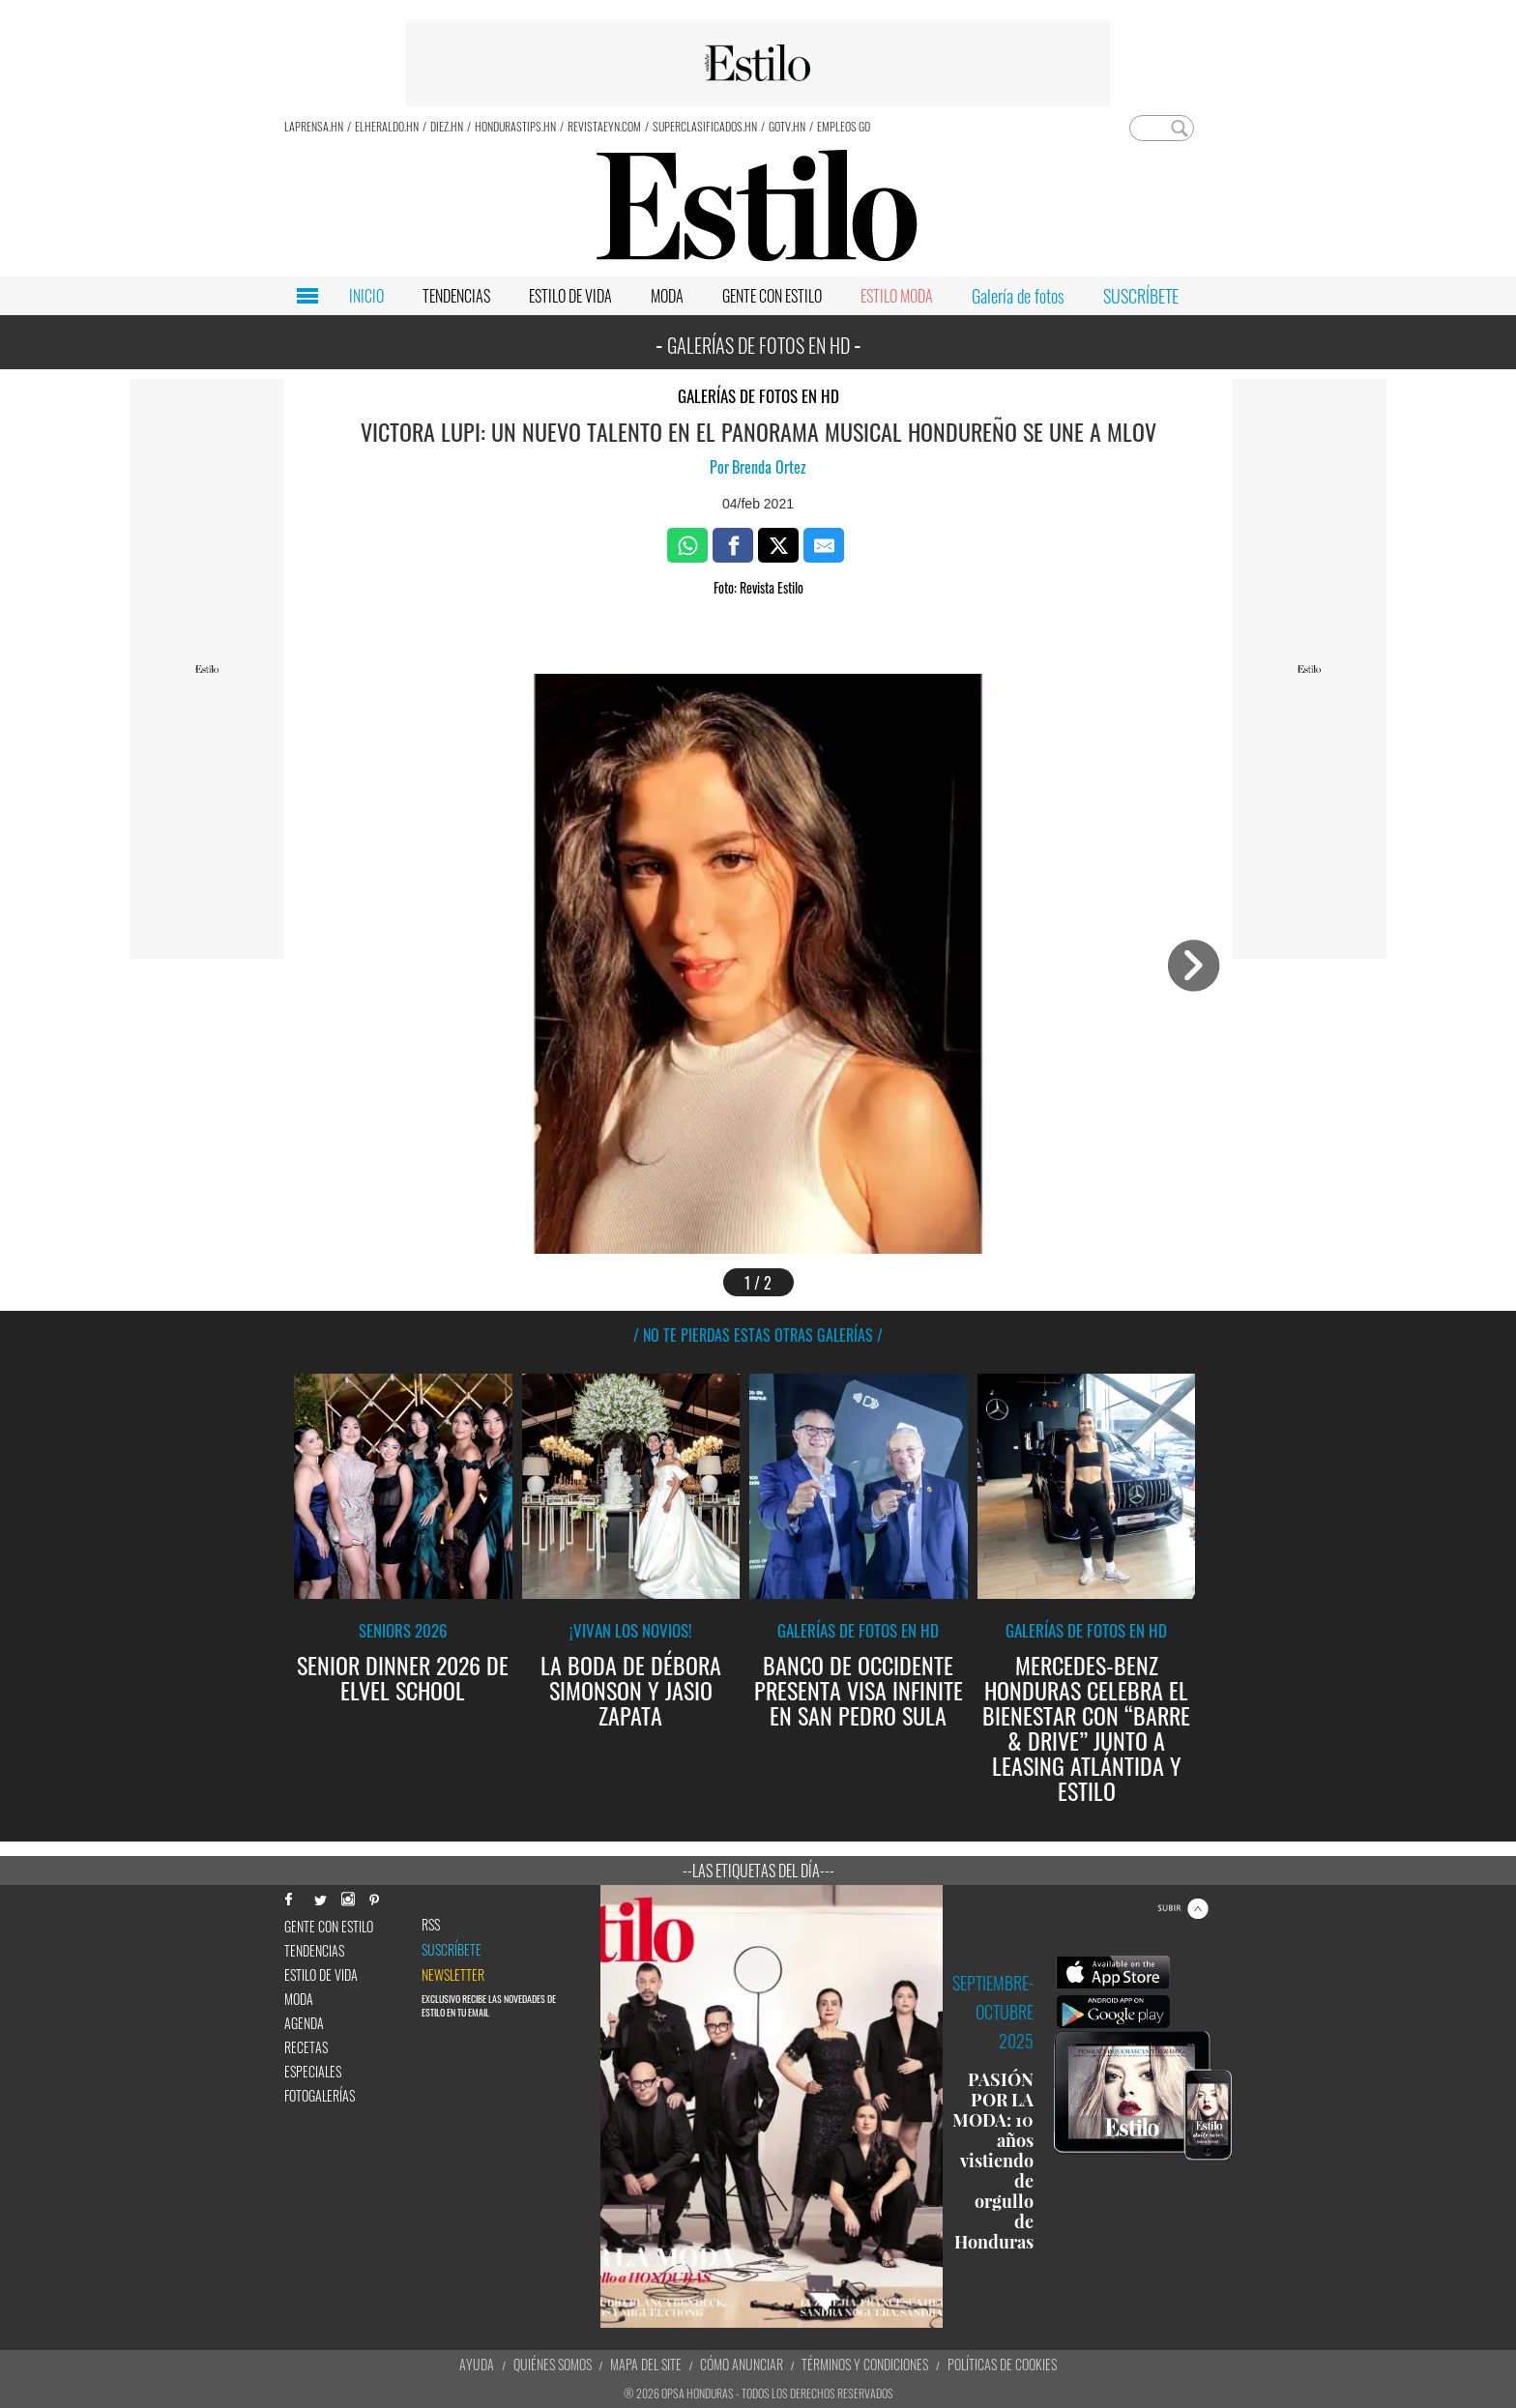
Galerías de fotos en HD (758, 396)
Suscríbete (451, 1950)
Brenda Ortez (769, 467)
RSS (431, 1924)
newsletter (453, 1975)
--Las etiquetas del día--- (758, 1870)
